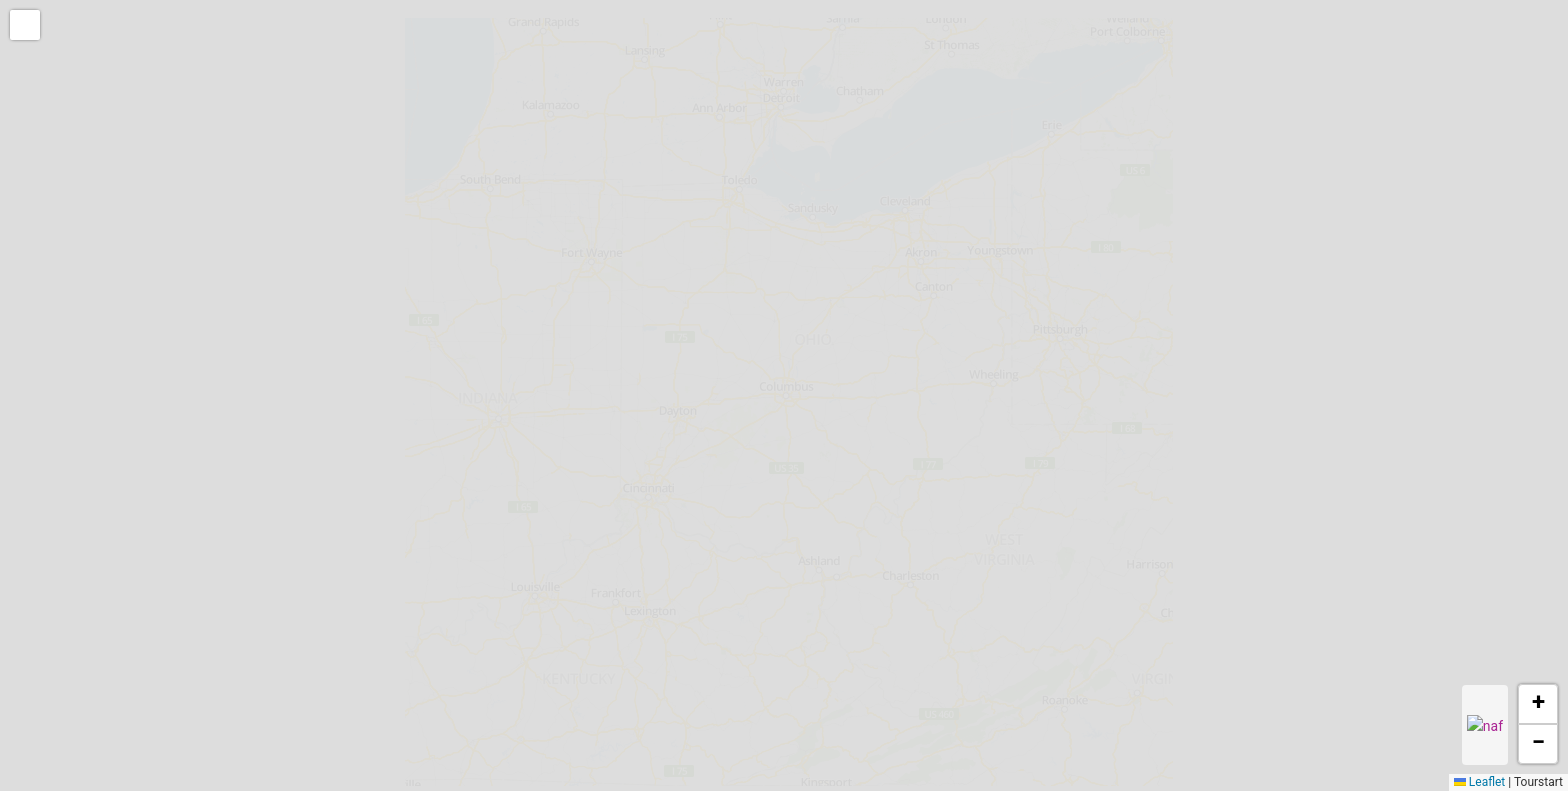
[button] (27, 27)
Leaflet (1479, 782)
